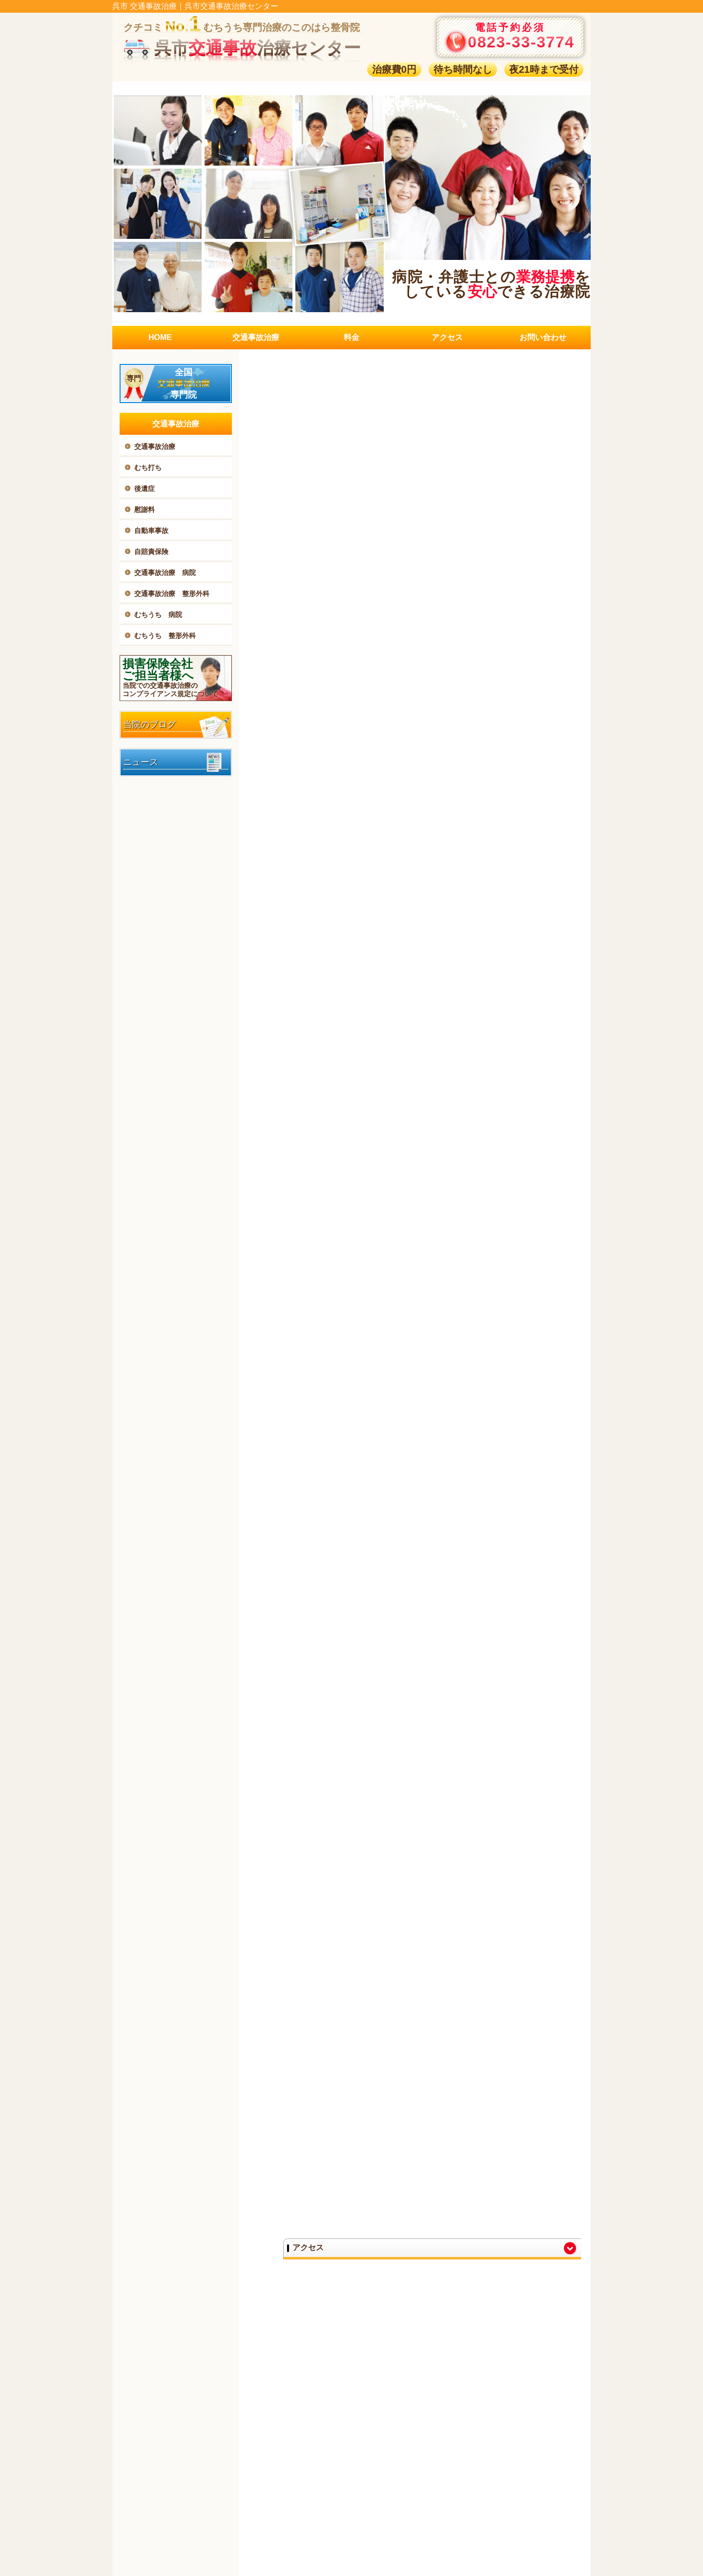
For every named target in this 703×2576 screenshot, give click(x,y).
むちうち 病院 (158, 614)
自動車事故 (151, 530)
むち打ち (148, 467)
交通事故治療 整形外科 (171, 593)
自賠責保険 (151, 551)
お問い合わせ (542, 337)
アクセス (447, 337)
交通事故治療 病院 (165, 572)
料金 (351, 337)
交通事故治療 (255, 337)
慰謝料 (144, 509)
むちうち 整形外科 (165, 635)
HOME (160, 337)
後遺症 (144, 488)
